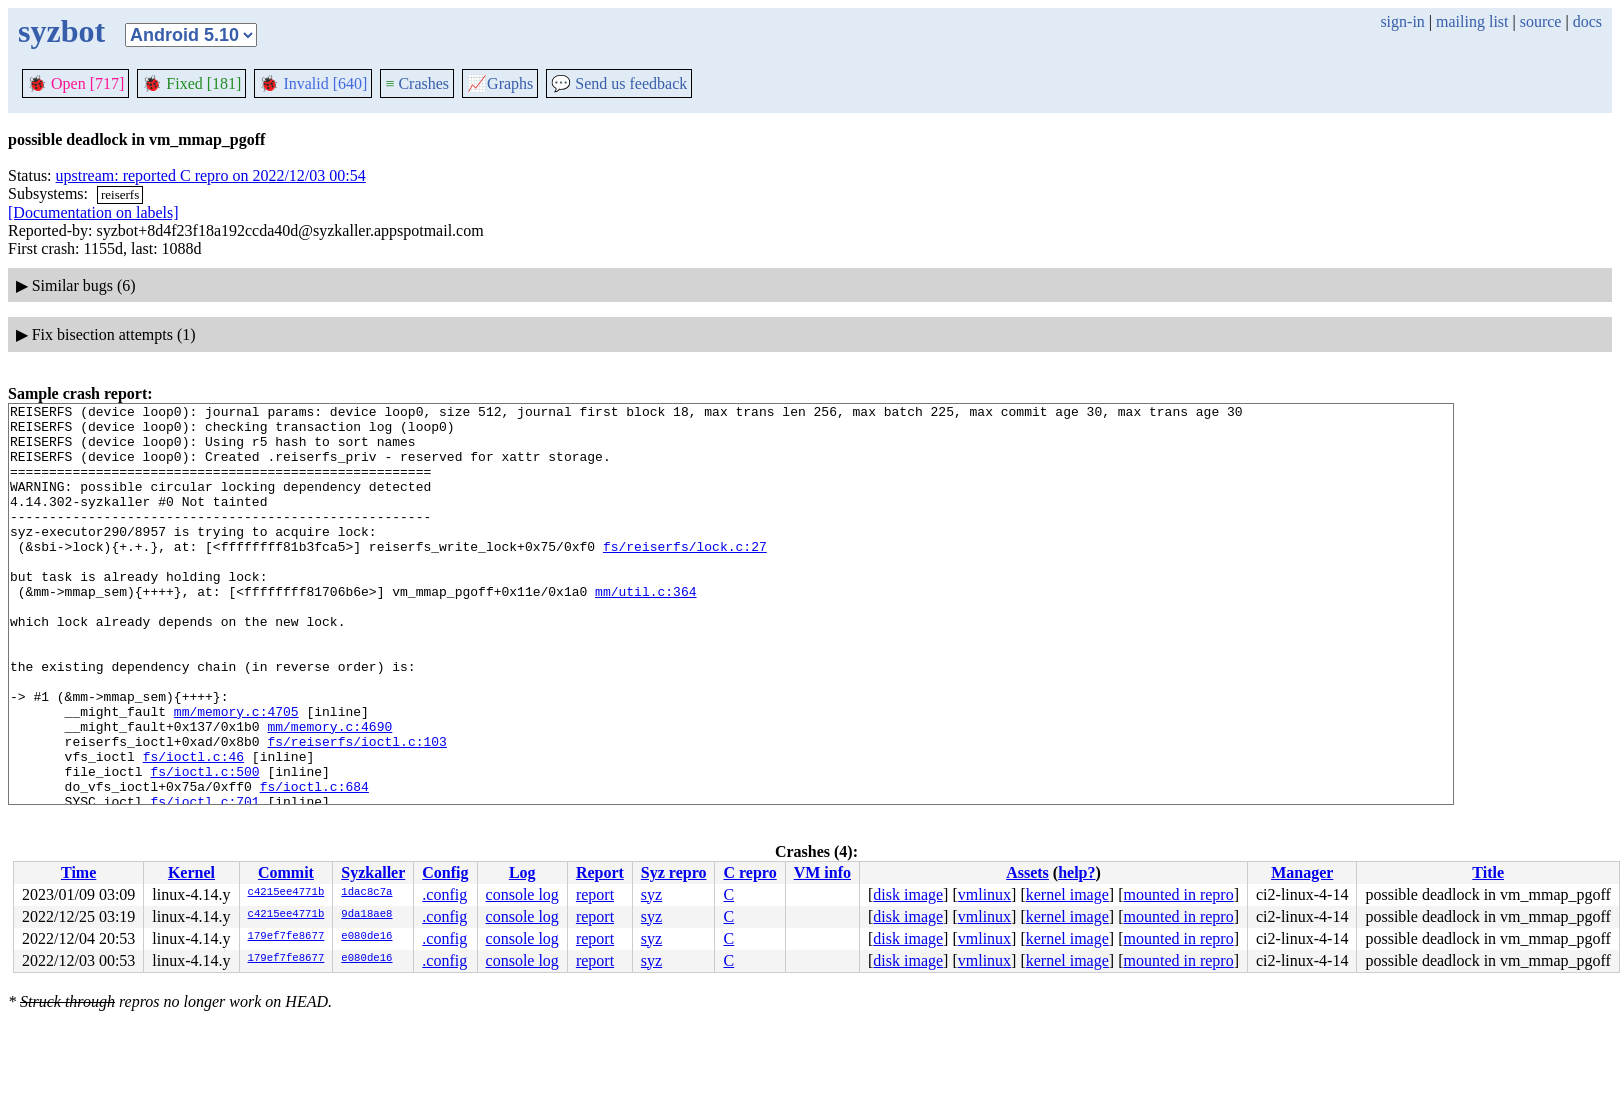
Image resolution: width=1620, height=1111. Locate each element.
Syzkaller (373, 872)
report (595, 894)
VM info (822, 872)
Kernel (191, 872)
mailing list (1472, 21)
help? (1076, 872)
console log (522, 894)
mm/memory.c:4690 (329, 792)
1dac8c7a (366, 893)
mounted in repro (1178, 894)
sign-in (1402, 21)
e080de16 (366, 937)
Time (78, 872)
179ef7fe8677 (286, 937)
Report (600, 872)
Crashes (417, 83)
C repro (749, 872)
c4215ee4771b (286, 893)
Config (445, 872)
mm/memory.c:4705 (236, 774)
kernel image (1067, 894)
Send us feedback (619, 83)
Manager (1302, 872)
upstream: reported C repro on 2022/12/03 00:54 (211, 175)
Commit (286, 872)
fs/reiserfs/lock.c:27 (685, 576)
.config (444, 894)
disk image (908, 894)
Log (522, 872)
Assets (1027, 872)
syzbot (61, 31)
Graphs (500, 83)
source (1541, 21)
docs (1587, 21)
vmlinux (984, 894)
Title (1488, 872)
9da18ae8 (366, 915)
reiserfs (120, 194)
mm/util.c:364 (645, 630)
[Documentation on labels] (93, 212)
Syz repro (674, 872)
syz (651, 894)
